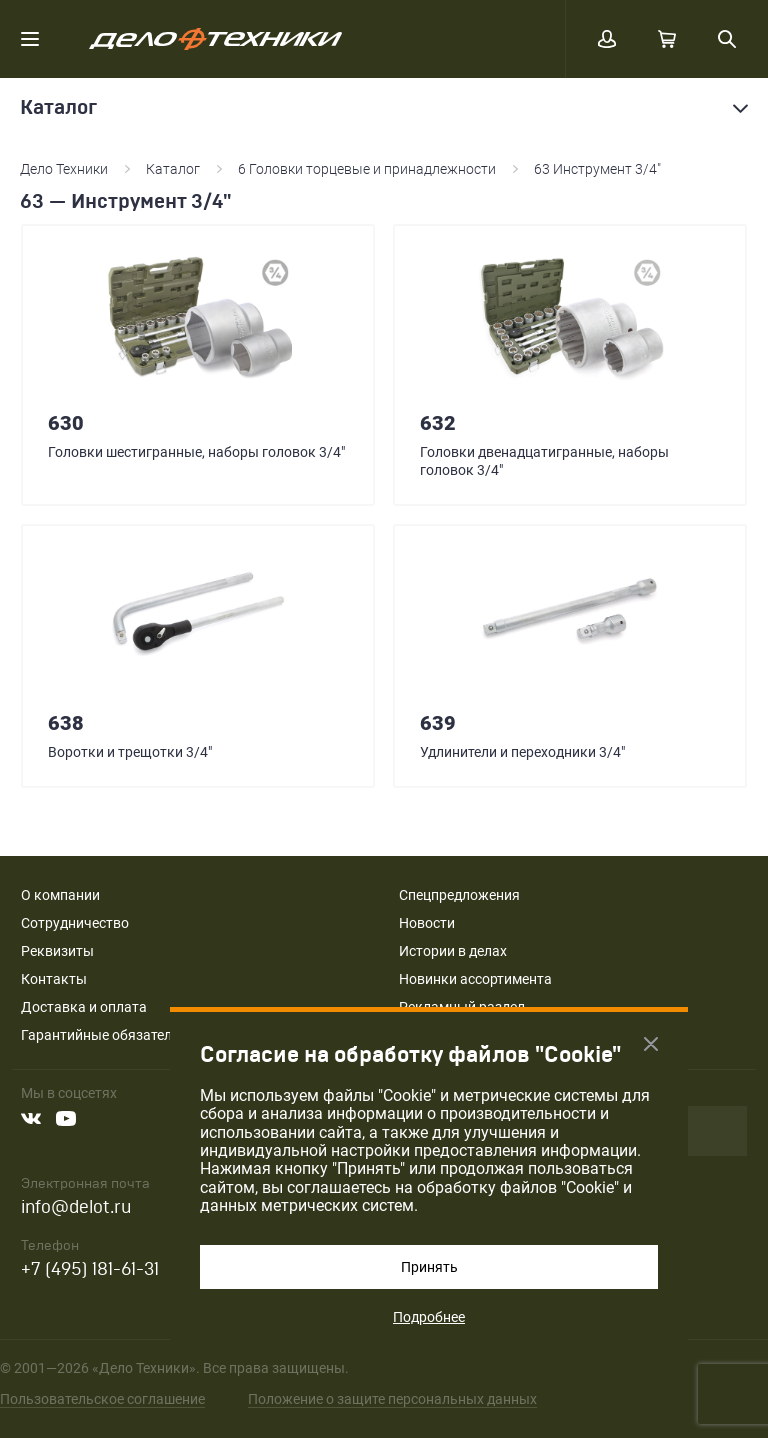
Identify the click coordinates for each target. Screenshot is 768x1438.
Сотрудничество (75, 923)
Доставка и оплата (84, 1007)
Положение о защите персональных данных (392, 1399)
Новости (427, 923)
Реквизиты (57, 951)
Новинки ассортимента (475, 979)
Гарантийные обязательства (115, 1035)
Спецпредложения (459, 895)
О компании (60, 895)
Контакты (54, 979)
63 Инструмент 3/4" (597, 169)
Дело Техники (64, 169)
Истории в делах (453, 951)
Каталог (173, 169)
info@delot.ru (76, 1207)
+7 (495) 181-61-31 (90, 1269)
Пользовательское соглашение (102, 1399)
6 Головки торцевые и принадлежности (367, 169)
